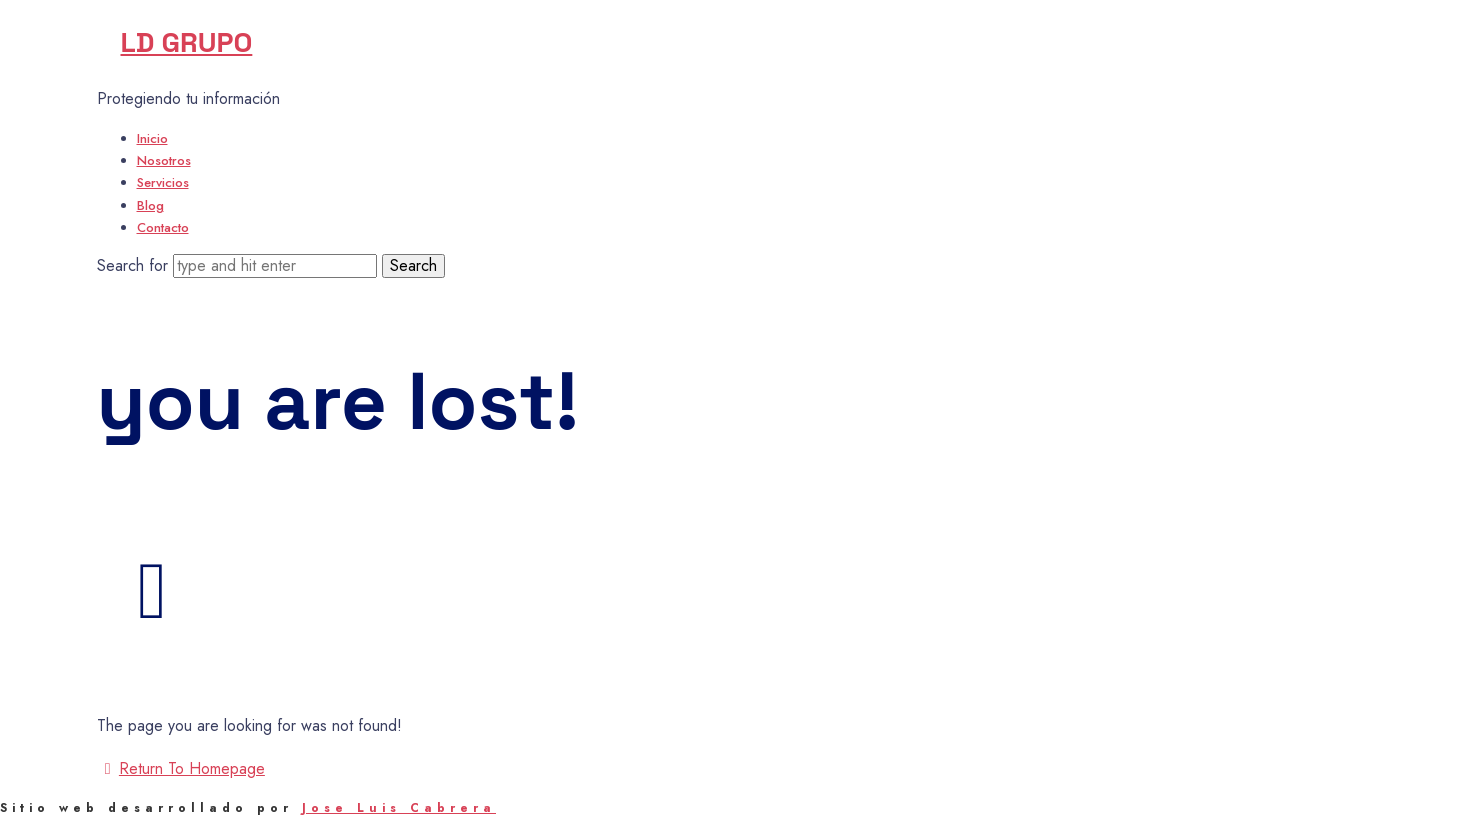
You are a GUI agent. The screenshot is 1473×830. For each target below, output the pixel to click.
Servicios (163, 182)
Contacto (163, 227)
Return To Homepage (181, 768)
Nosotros (164, 160)
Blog (150, 205)
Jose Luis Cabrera (399, 808)
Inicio (152, 138)
